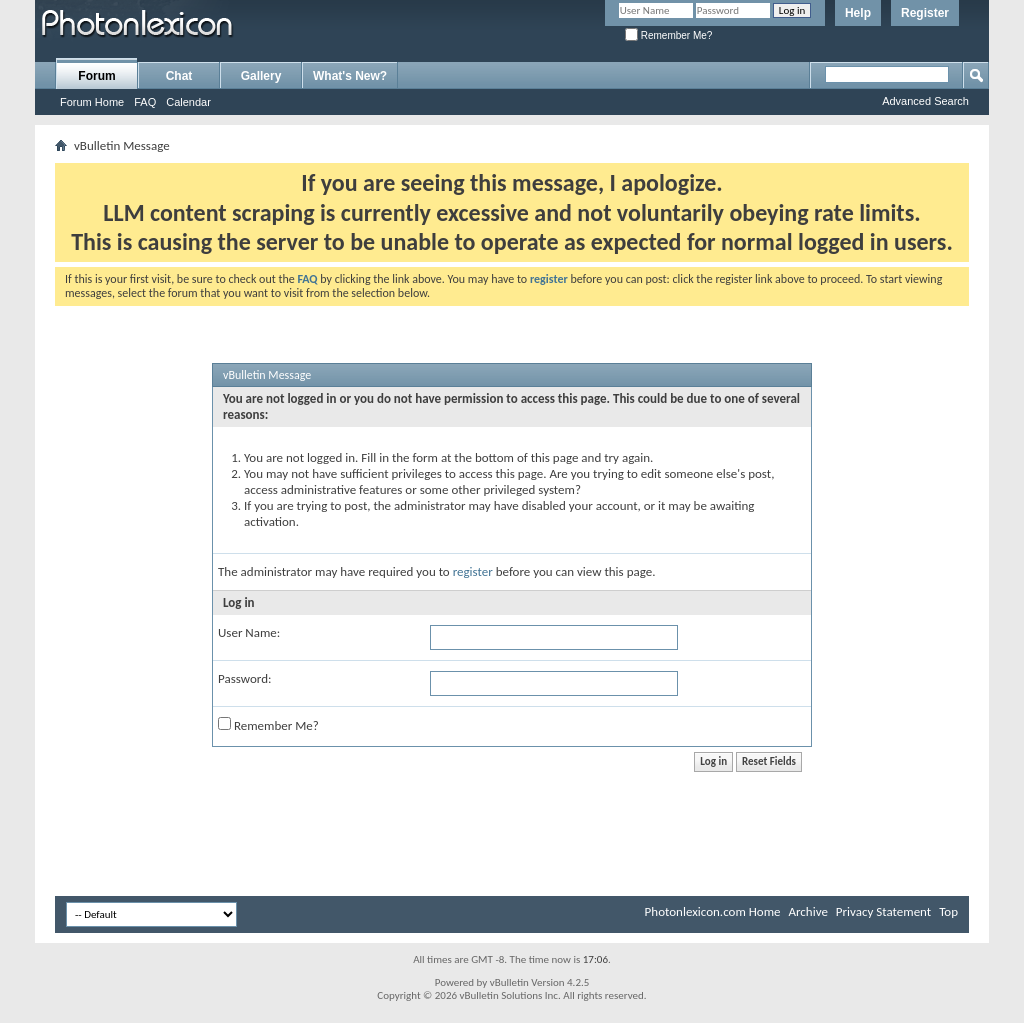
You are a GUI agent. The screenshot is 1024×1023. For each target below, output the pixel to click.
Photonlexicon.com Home (713, 911)
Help (858, 13)
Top (948, 911)
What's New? (350, 76)
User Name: (249, 632)
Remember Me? (668, 35)
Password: (244, 678)
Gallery (261, 76)
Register (925, 13)
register (473, 571)
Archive (807, 911)
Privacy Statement (883, 911)
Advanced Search (925, 101)
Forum (96, 76)
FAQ (145, 102)
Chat (179, 76)
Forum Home (92, 102)
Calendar (188, 102)
